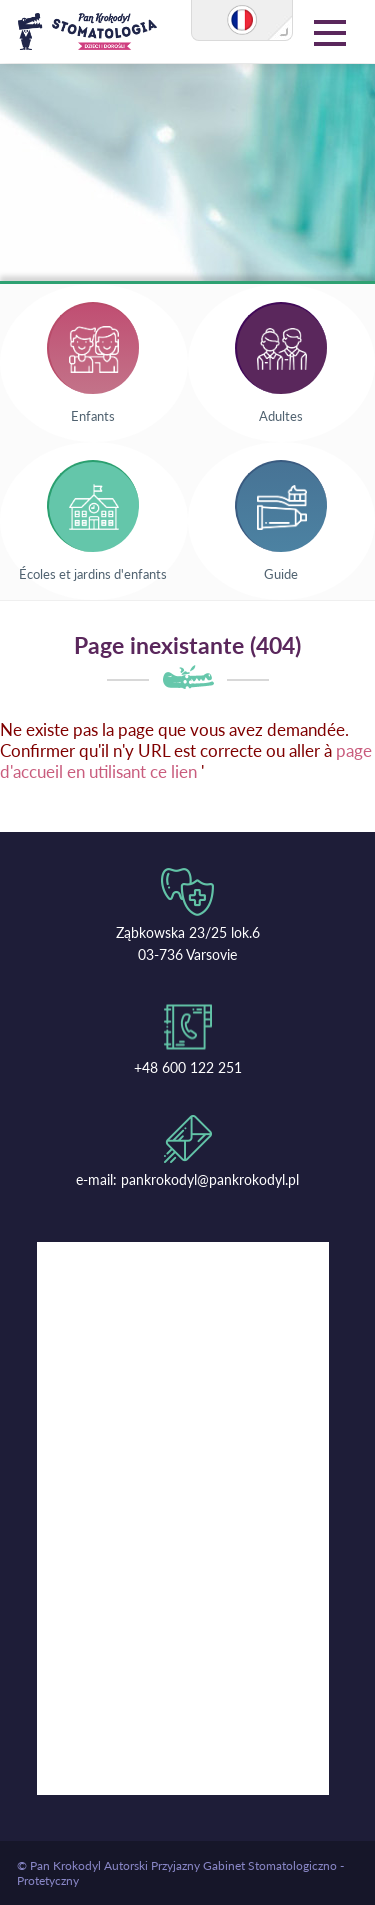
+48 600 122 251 (188, 1067)
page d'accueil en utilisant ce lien (186, 761)
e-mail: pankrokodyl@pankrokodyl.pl (187, 1179)
